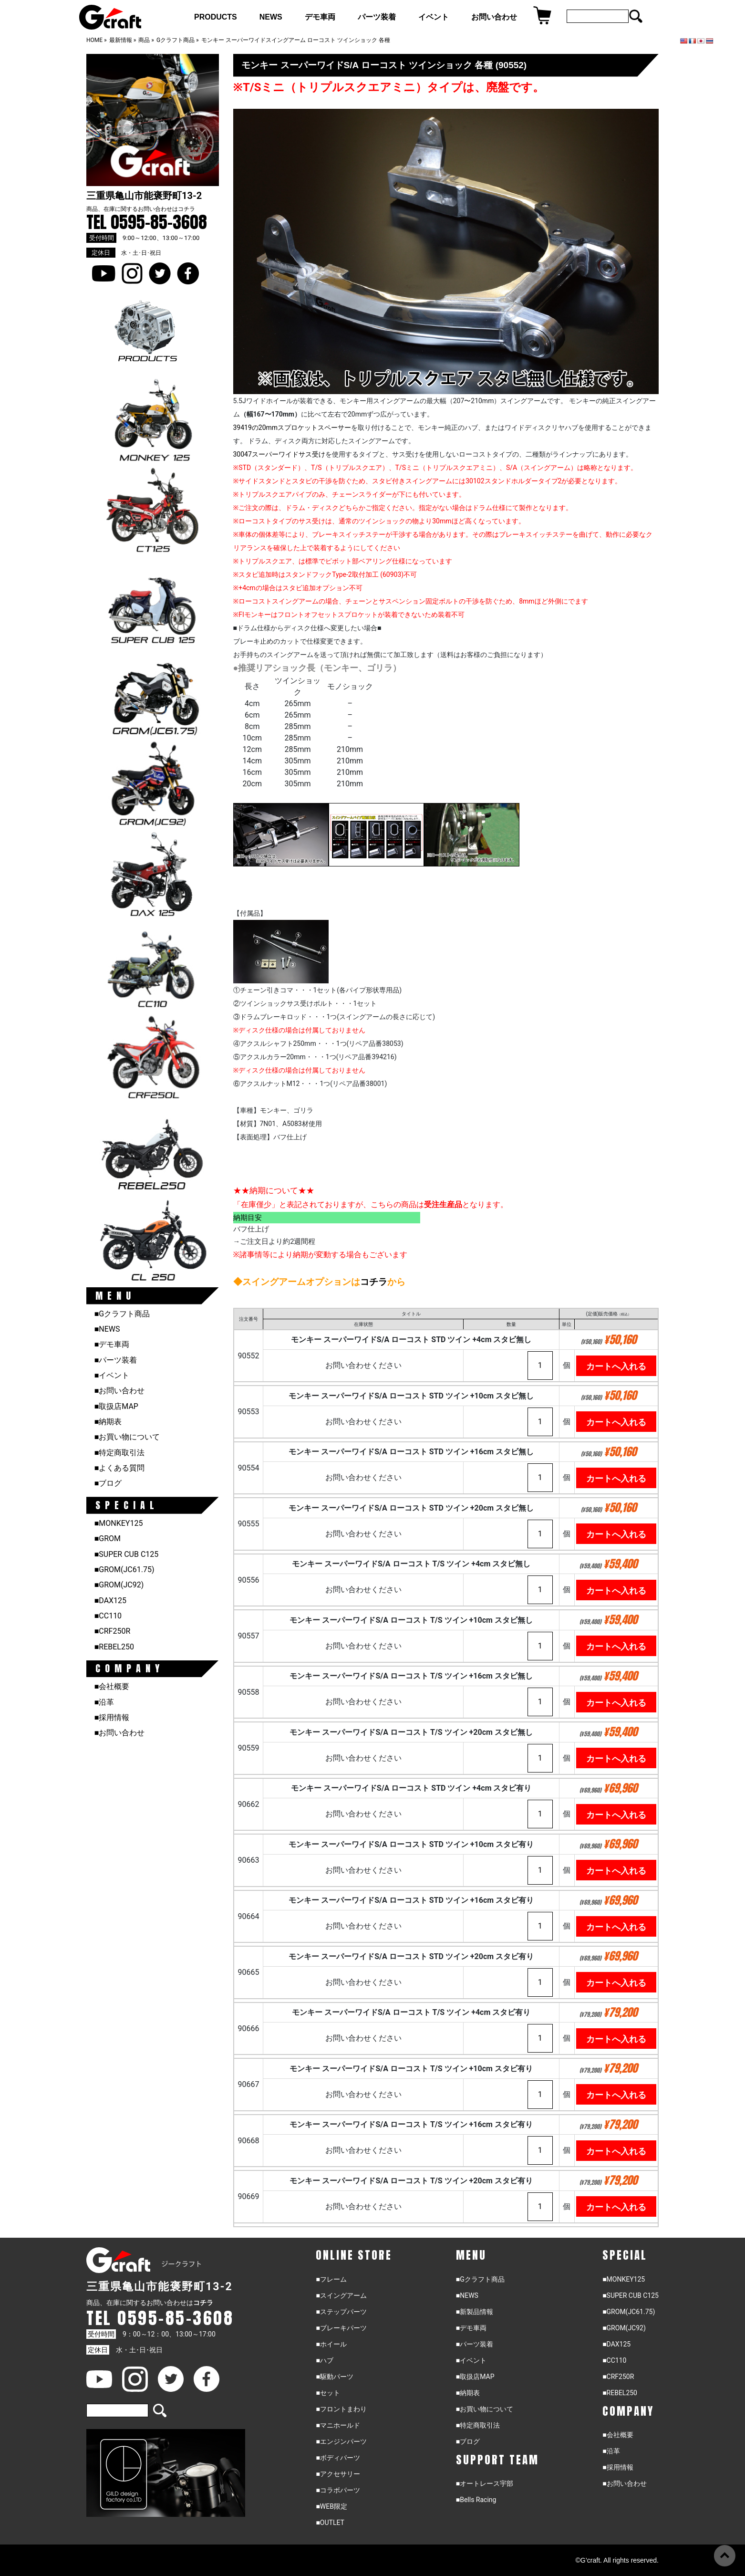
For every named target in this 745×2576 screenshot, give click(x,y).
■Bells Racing (476, 2499)
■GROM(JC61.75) (124, 1569)
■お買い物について (127, 1436)
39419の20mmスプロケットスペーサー (292, 427)
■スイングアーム (341, 2295)
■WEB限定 (331, 2506)
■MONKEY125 (118, 1523)
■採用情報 (112, 1717)
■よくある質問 (119, 1467)
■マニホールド (338, 2425)
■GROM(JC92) (119, 1584)
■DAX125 (110, 1600)
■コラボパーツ (338, 2490)
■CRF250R (112, 1631)
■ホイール (331, 2344)
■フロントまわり (341, 2409)
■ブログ (108, 1483)
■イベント (112, 1375)
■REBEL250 (114, 1646)
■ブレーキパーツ (341, 2328)
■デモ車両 (112, 1344)
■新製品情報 (474, 2311)
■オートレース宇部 (484, 2483)
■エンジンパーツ (341, 2441)
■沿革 (104, 1702)
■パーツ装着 (115, 1360)
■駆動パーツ (334, 2376)
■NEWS (107, 1329)
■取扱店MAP (116, 1406)
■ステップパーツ (341, 2311)
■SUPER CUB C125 (126, 1554)
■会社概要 (112, 1686)
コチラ (186, 209)
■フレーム (331, 2279)
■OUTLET (330, 2522)
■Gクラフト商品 (122, 1313)
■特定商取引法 (119, 1452)
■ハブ (324, 2360)
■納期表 (108, 1421)
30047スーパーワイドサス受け (279, 454)
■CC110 (108, 1615)
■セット (328, 2393)
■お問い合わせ (119, 1390)
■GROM (107, 1538)
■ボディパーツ (338, 2457)
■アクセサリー (338, 2474)
